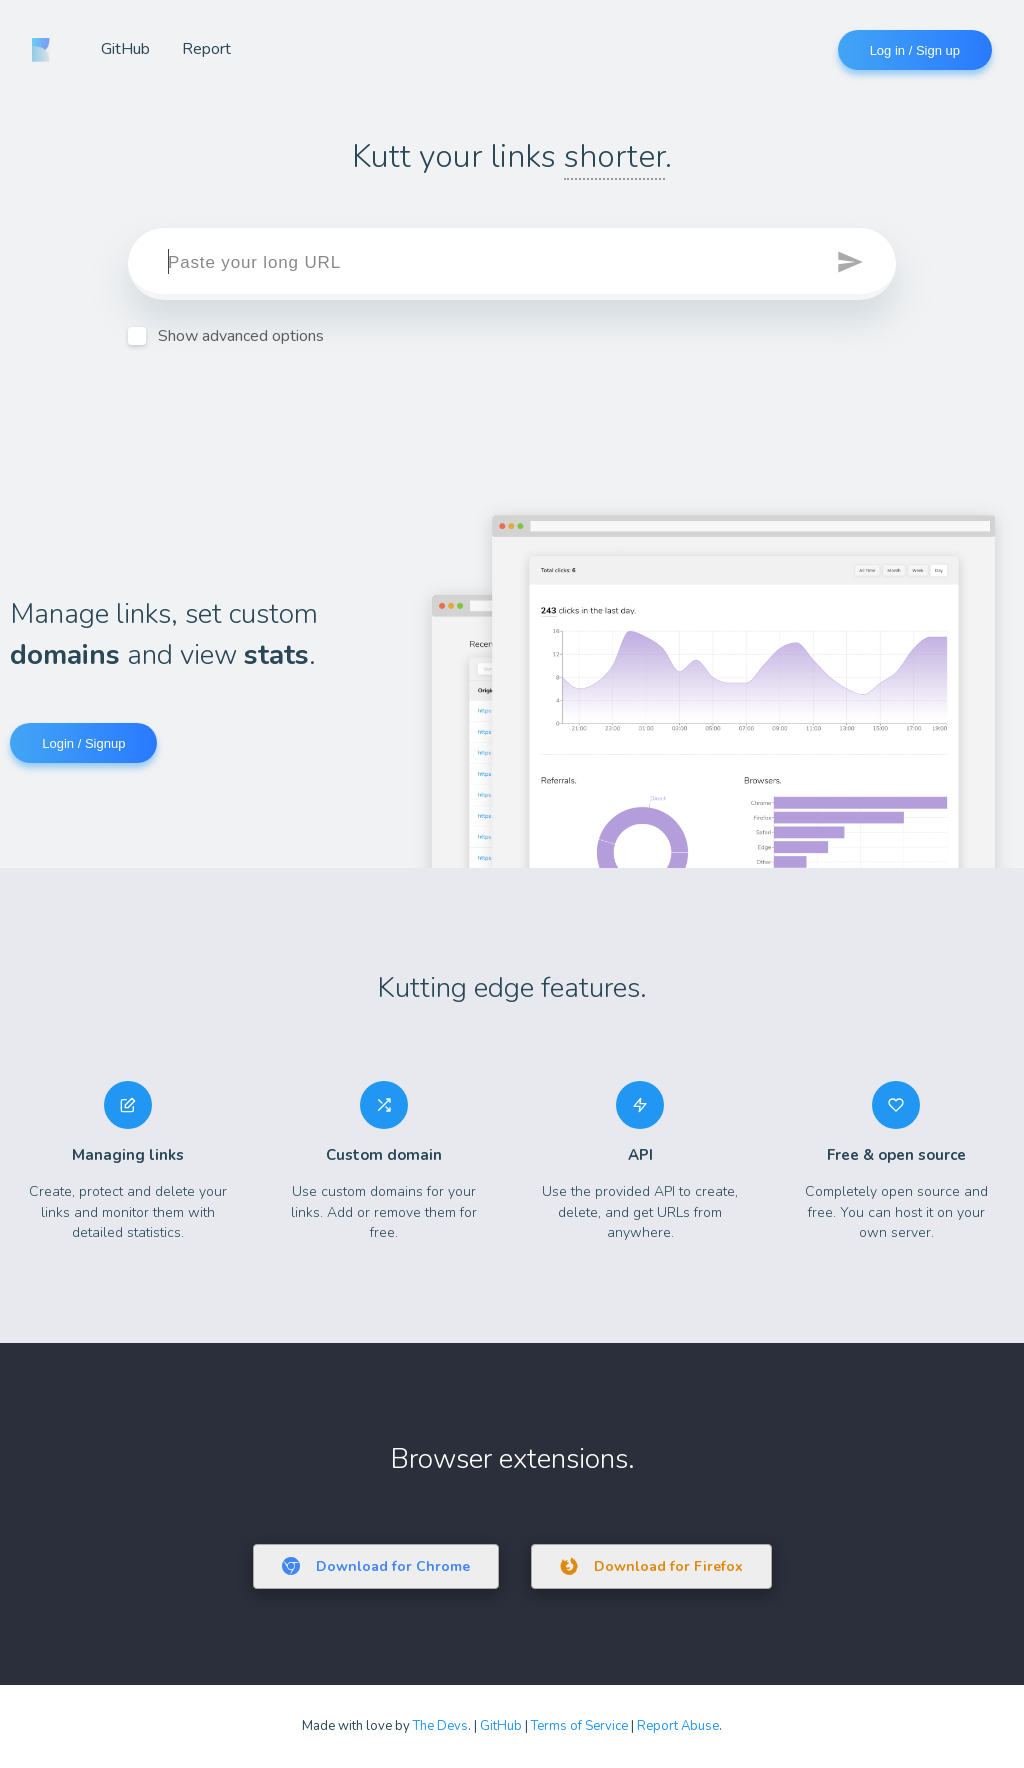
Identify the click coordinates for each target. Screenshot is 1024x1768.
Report (206, 49)
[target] (512, 264)
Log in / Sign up (915, 50)
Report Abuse (678, 1726)
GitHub (125, 49)
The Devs (440, 1726)
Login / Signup (83, 743)
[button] (852, 264)
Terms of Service (579, 1726)
